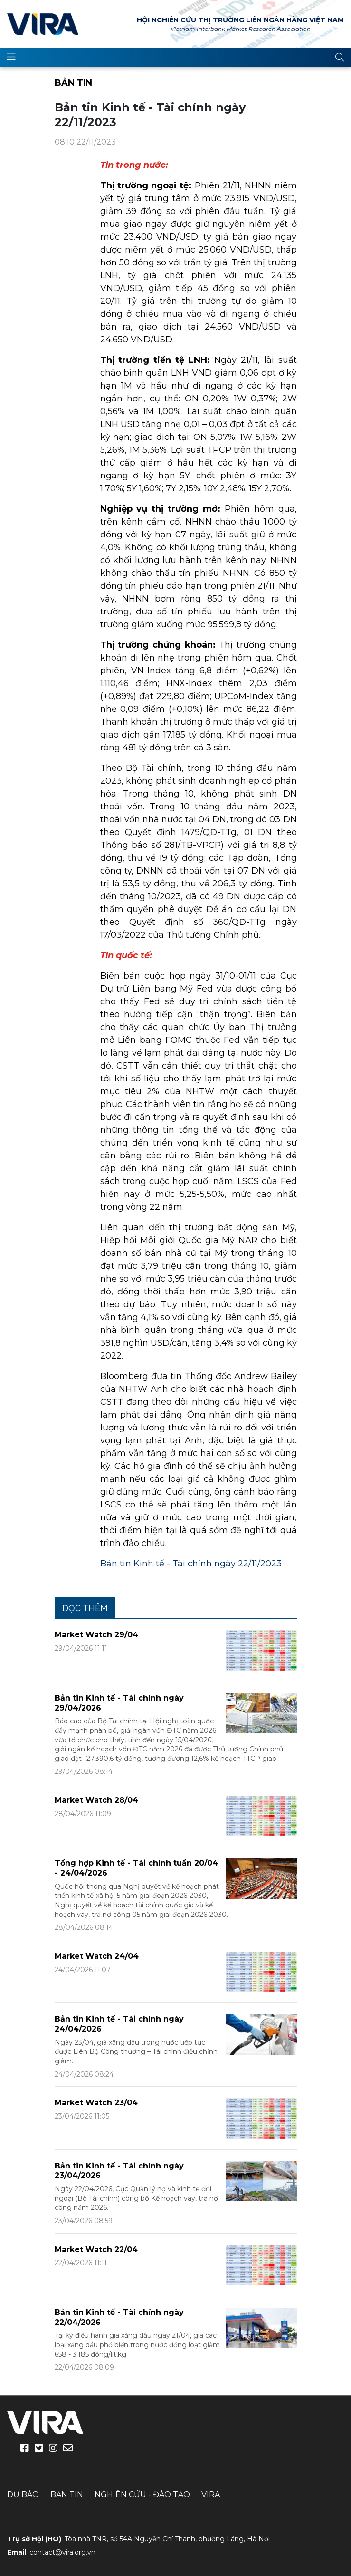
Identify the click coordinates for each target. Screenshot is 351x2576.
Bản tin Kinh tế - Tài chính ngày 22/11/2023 (191, 1563)
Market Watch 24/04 (97, 1956)
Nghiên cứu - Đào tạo (142, 2494)
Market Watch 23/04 (96, 2102)
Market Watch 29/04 (96, 1634)
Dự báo (23, 2494)
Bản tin (73, 83)
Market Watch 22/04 (96, 2249)
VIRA (42, 23)
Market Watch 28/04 (96, 1800)
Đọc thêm (85, 1608)
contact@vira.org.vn (62, 2552)
